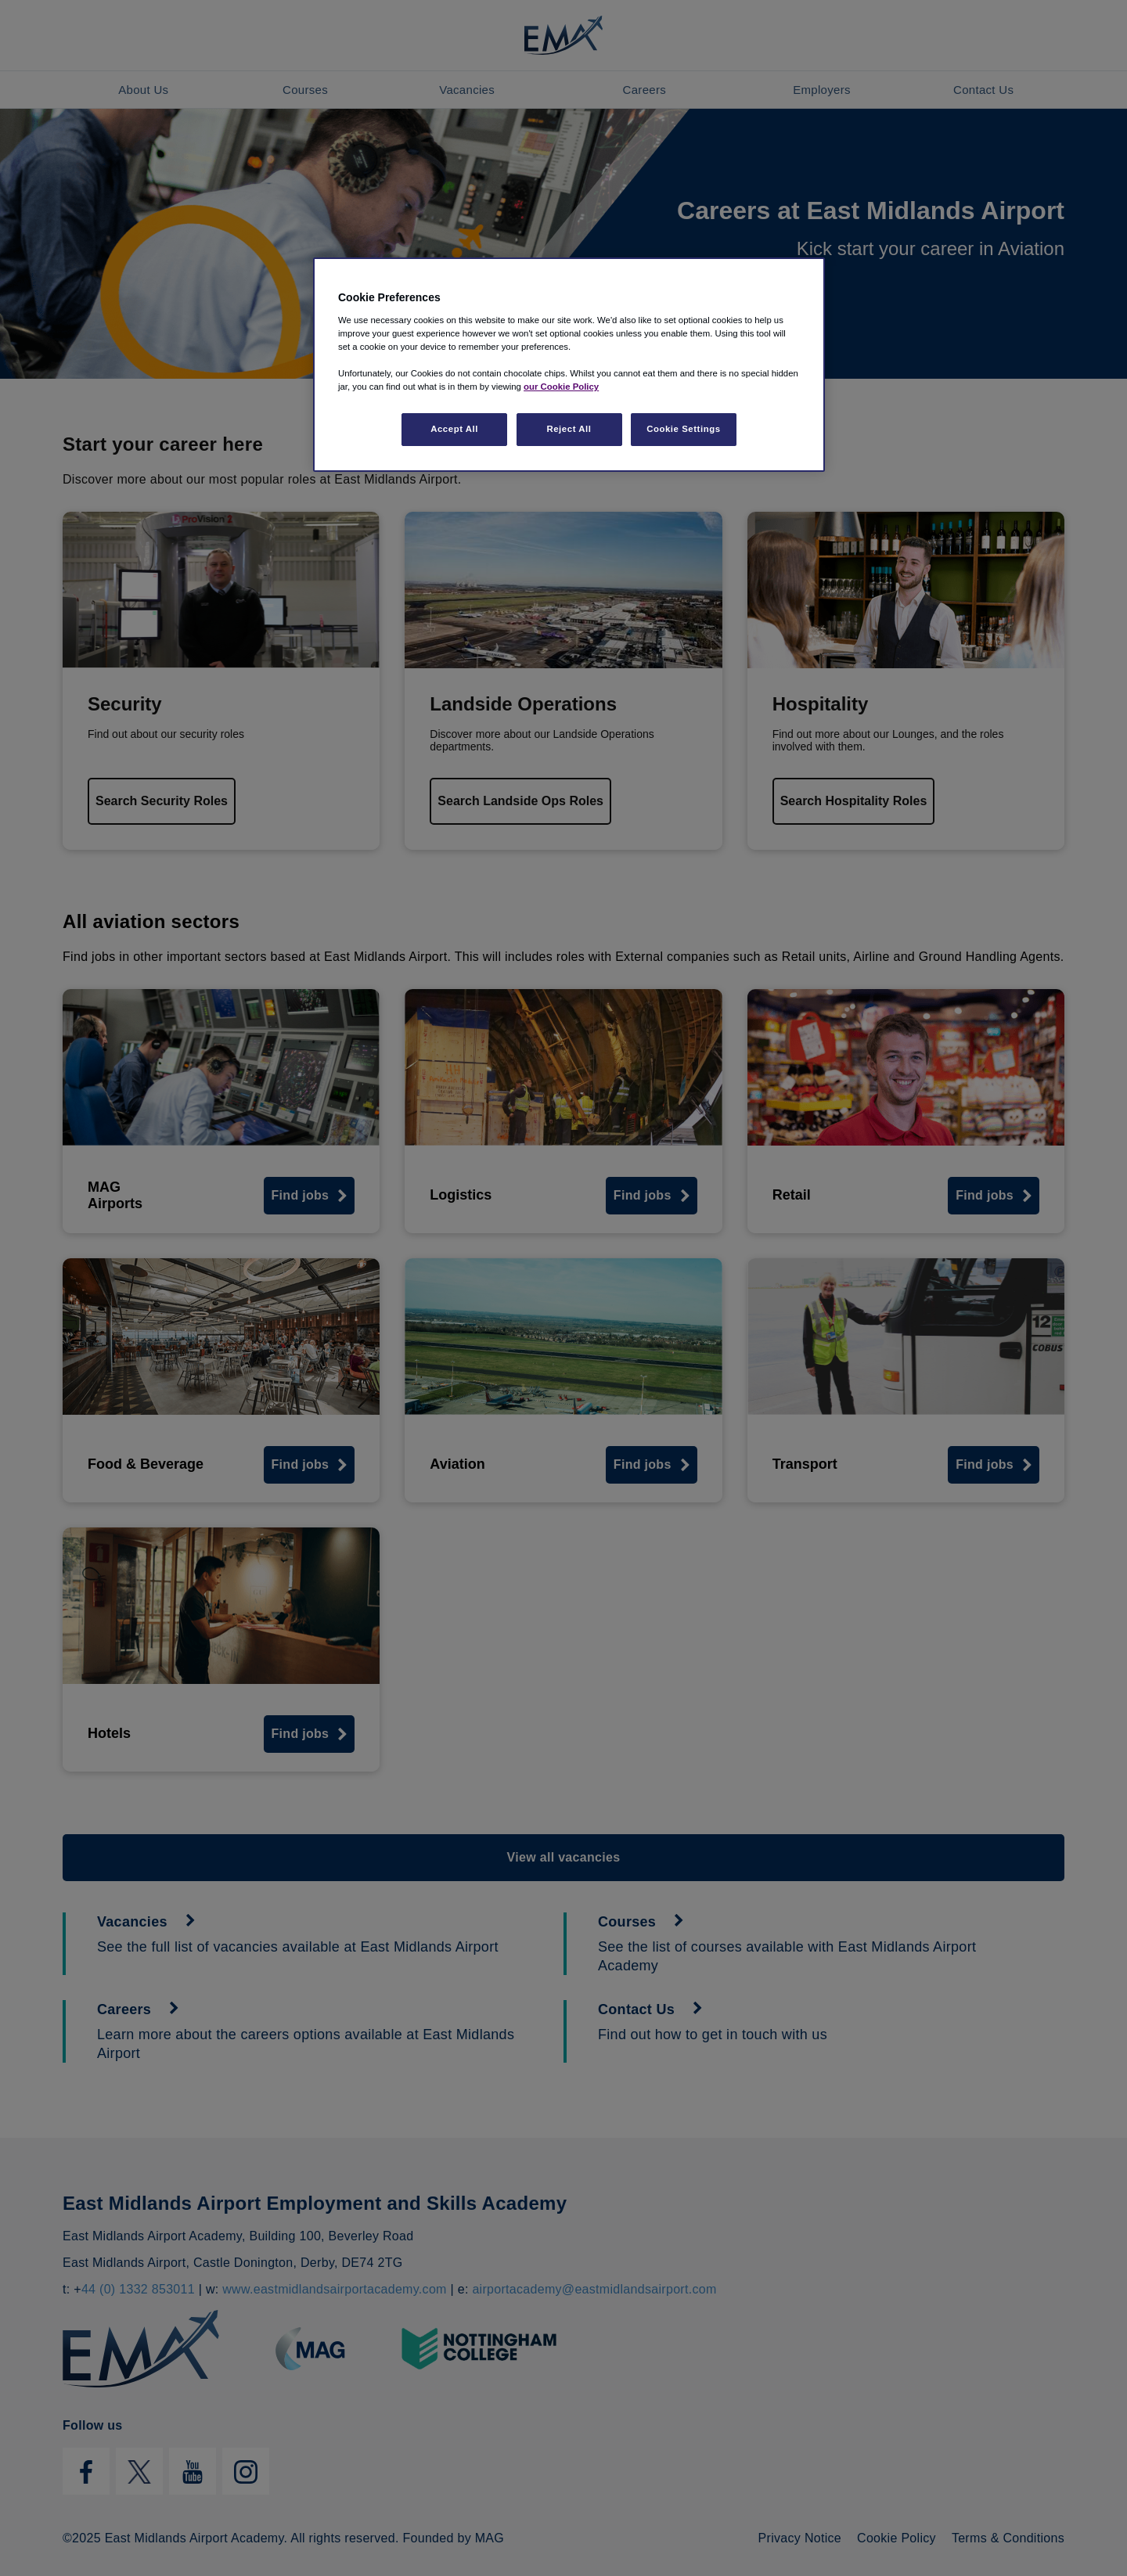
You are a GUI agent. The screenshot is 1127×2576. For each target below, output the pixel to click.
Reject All (568, 429)
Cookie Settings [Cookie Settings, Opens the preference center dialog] (683, 429)
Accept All (454, 429)
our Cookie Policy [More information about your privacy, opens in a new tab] (561, 386)
